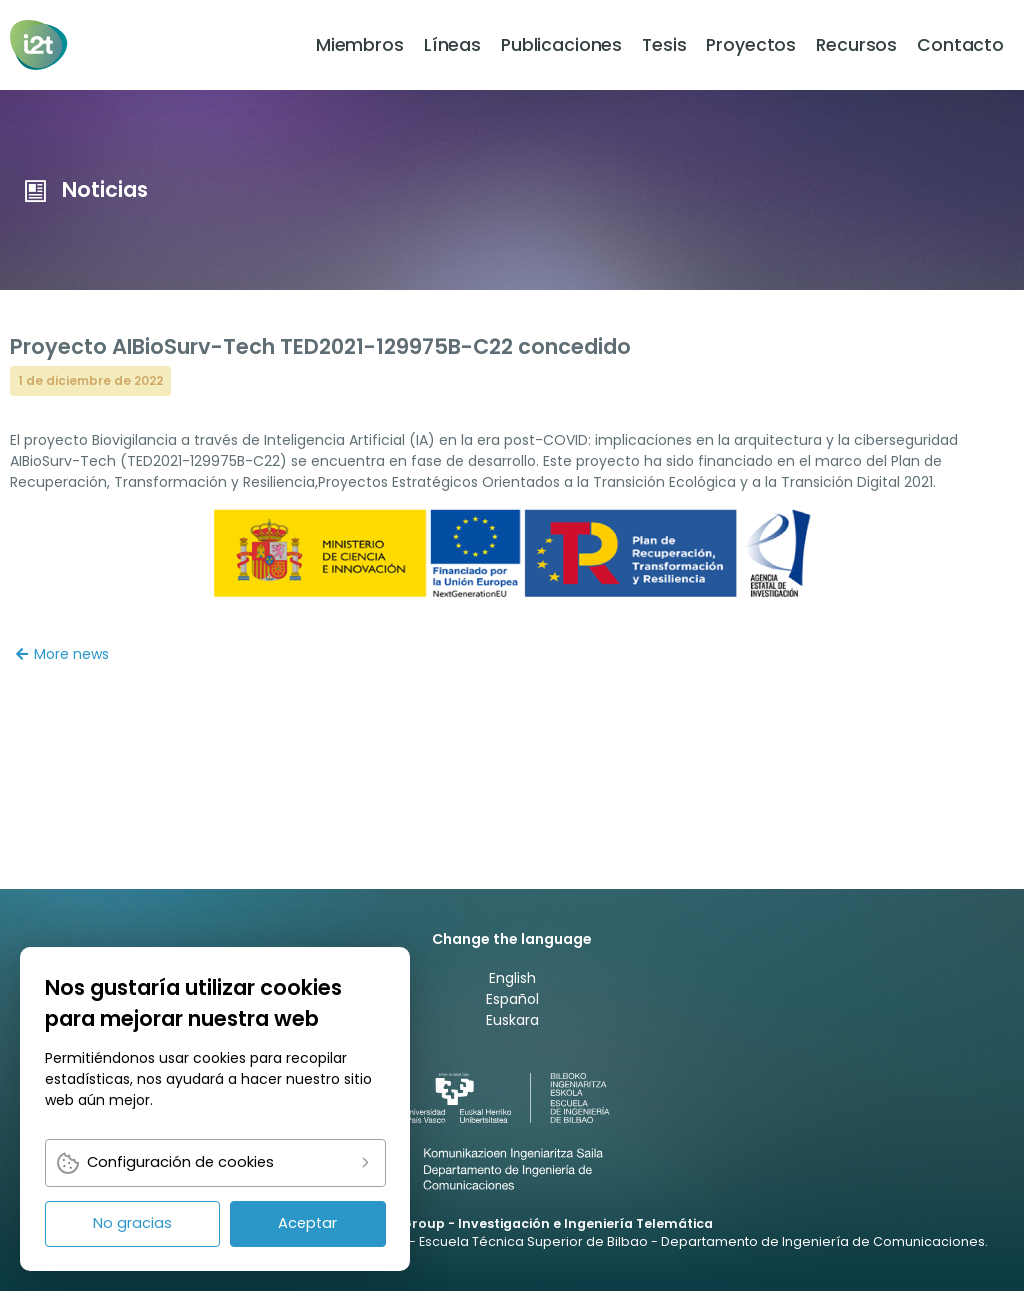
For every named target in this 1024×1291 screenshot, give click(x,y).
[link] (41, 45)
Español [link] (512, 999)
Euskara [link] (512, 1020)
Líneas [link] (452, 45)
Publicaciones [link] (561, 45)
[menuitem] (360, 45)
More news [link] (62, 654)
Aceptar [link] (307, 1223)
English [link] (512, 978)
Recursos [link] (856, 45)
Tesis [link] (664, 45)
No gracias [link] (132, 1223)
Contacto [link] (960, 45)
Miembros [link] (360, 45)
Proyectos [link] (751, 45)
